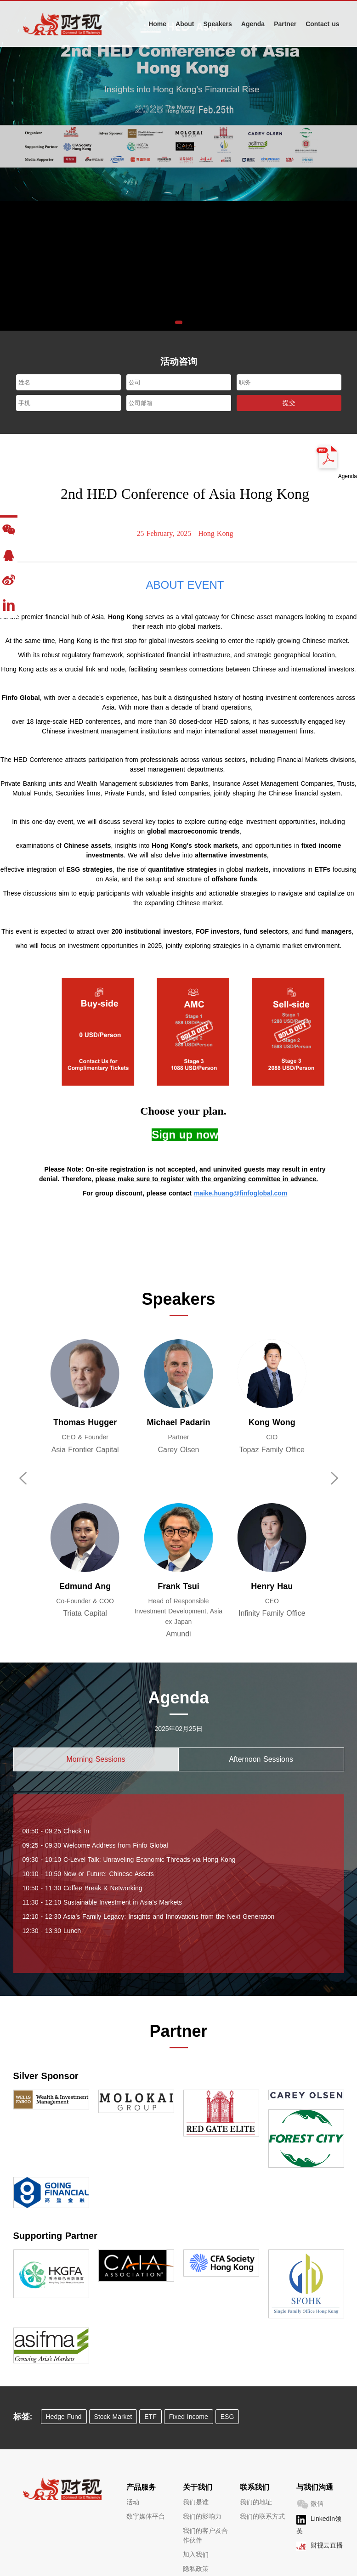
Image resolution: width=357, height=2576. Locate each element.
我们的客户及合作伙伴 (205, 2535)
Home (157, 24)
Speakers (218, 24)
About (185, 24)
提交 (289, 402)
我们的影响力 (202, 2516)
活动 (132, 2502)
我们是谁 (196, 2502)
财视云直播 (327, 2545)
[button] (178, 322)
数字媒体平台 (145, 2516)
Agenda (253, 24)
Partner (285, 24)
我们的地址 (256, 2502)
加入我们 (196, 2554)
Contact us (322, 24)
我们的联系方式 (262, 2516)
